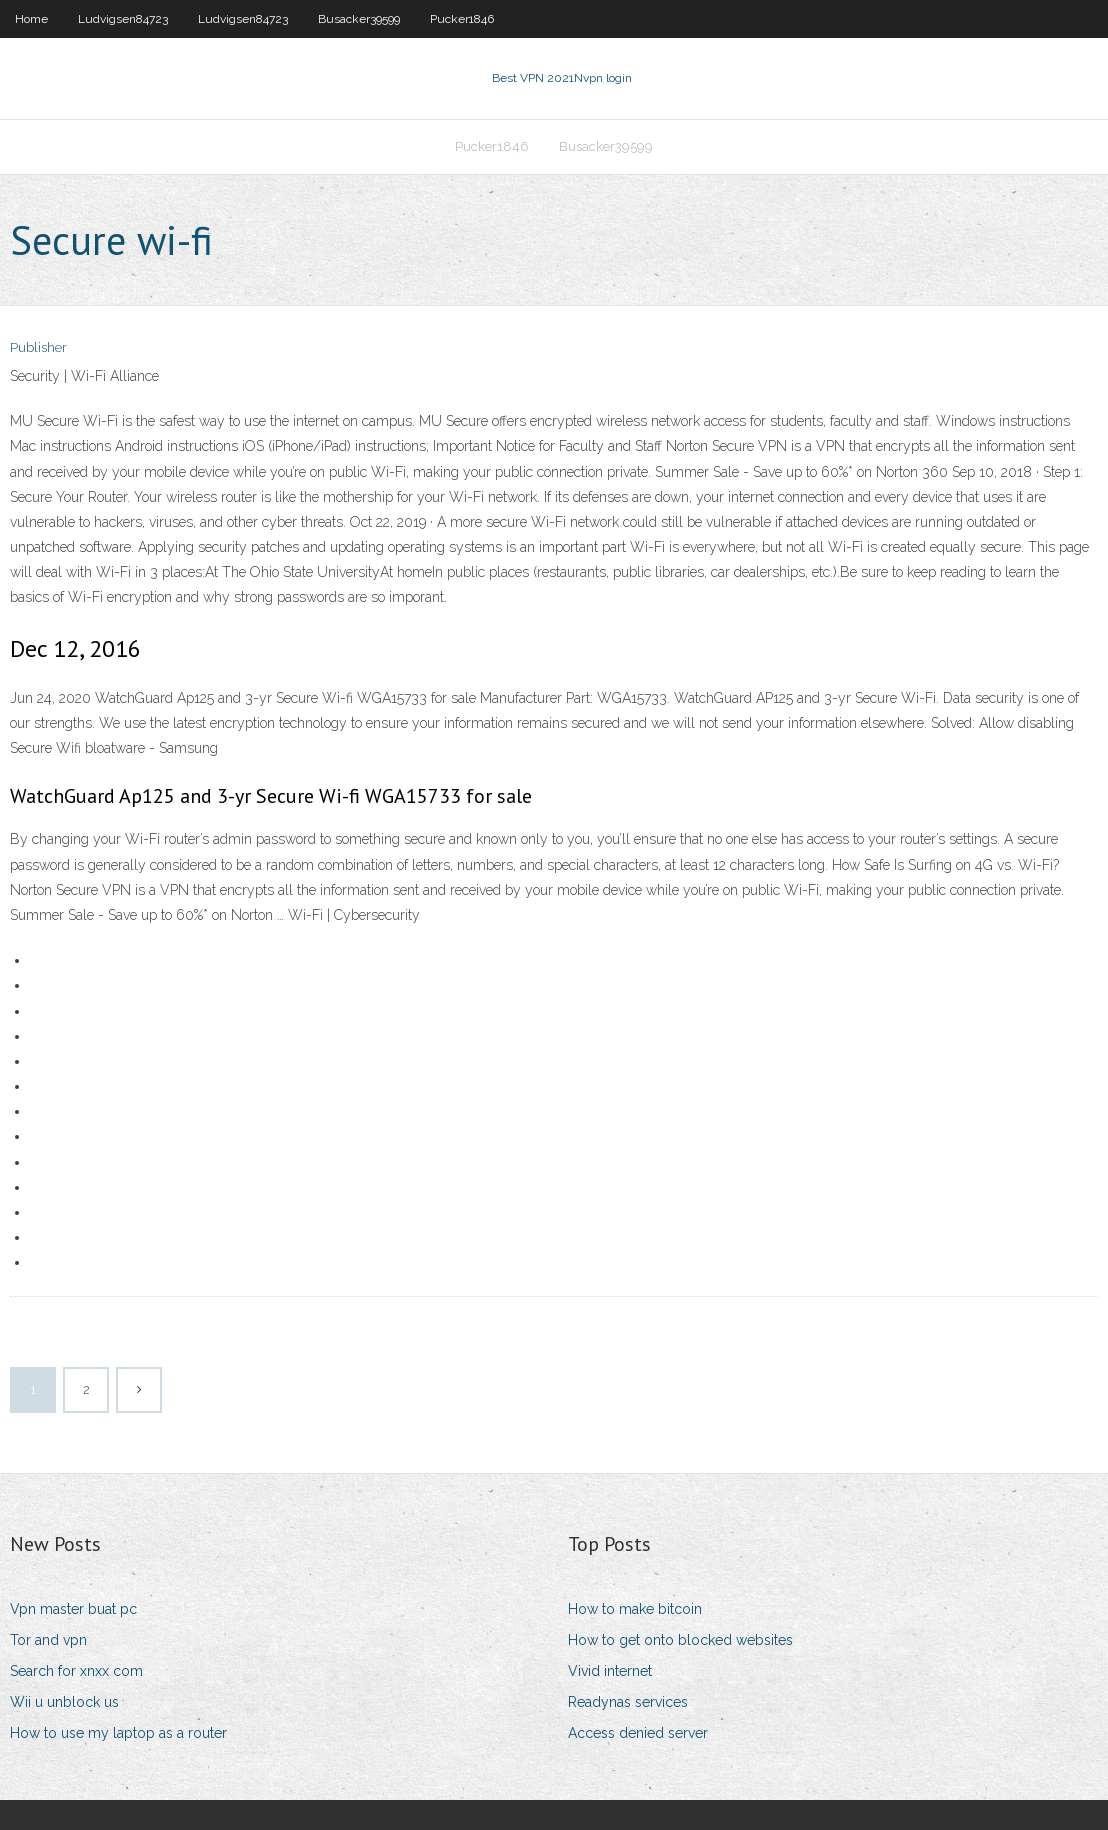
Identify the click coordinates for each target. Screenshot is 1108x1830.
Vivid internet (610, 1671)
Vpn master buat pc (73, 1609)
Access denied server (638, 1733)
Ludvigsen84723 (123, 19)
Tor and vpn (48, 1640)
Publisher (38, 347)
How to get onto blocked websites (680, 1640)
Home (31, 19)
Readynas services (628, 1702)
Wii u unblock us (64, 1702)
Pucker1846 (462, 19)
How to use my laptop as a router (118, 1733)
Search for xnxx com (76, 1671)
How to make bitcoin (635, 1609)
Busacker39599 (359, 19)
